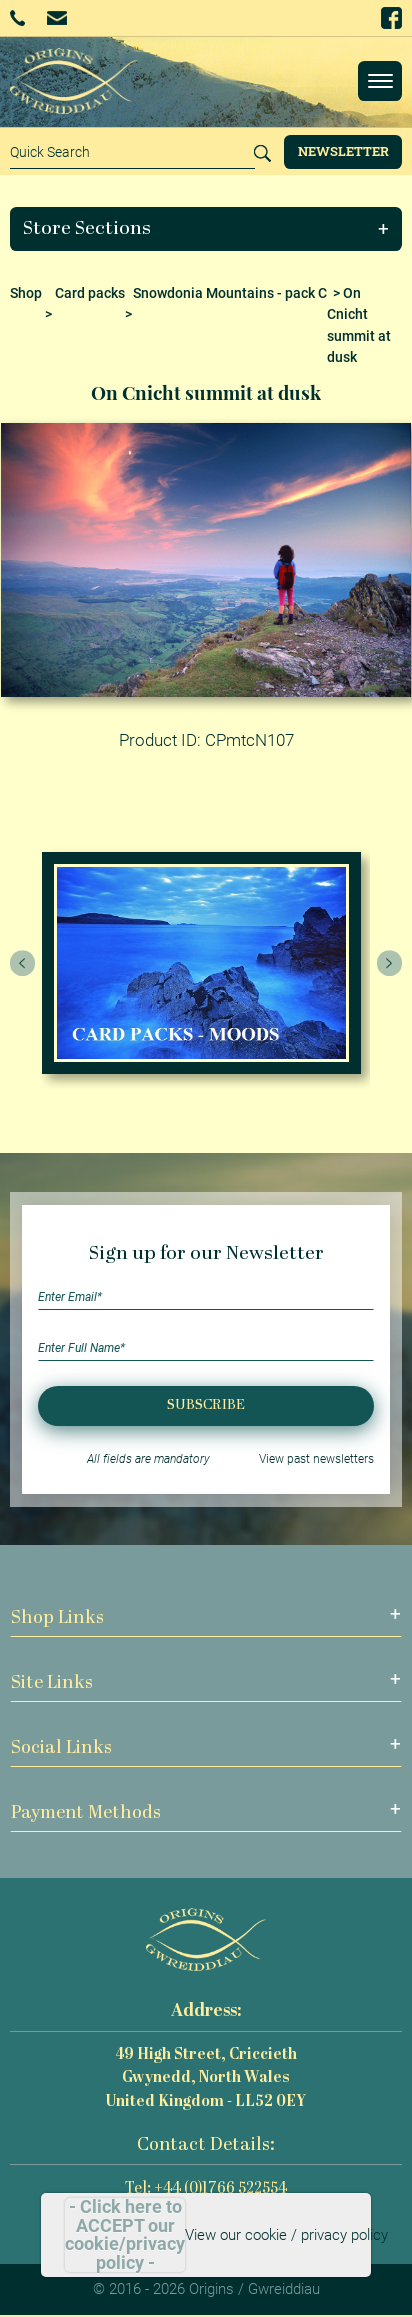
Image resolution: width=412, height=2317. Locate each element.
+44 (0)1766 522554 (17, 18)
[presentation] (23, 963)
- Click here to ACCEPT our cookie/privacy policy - (125, 2235)
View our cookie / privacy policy (286, 2235)
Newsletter (343, 151)
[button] (206, 229)
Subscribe (206, 1405)
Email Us (56, 17)
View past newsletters (316, 1459)
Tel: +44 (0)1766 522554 (206, 2189)
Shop (26, 293)
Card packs (90, 293)
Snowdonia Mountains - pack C (230, 293)
